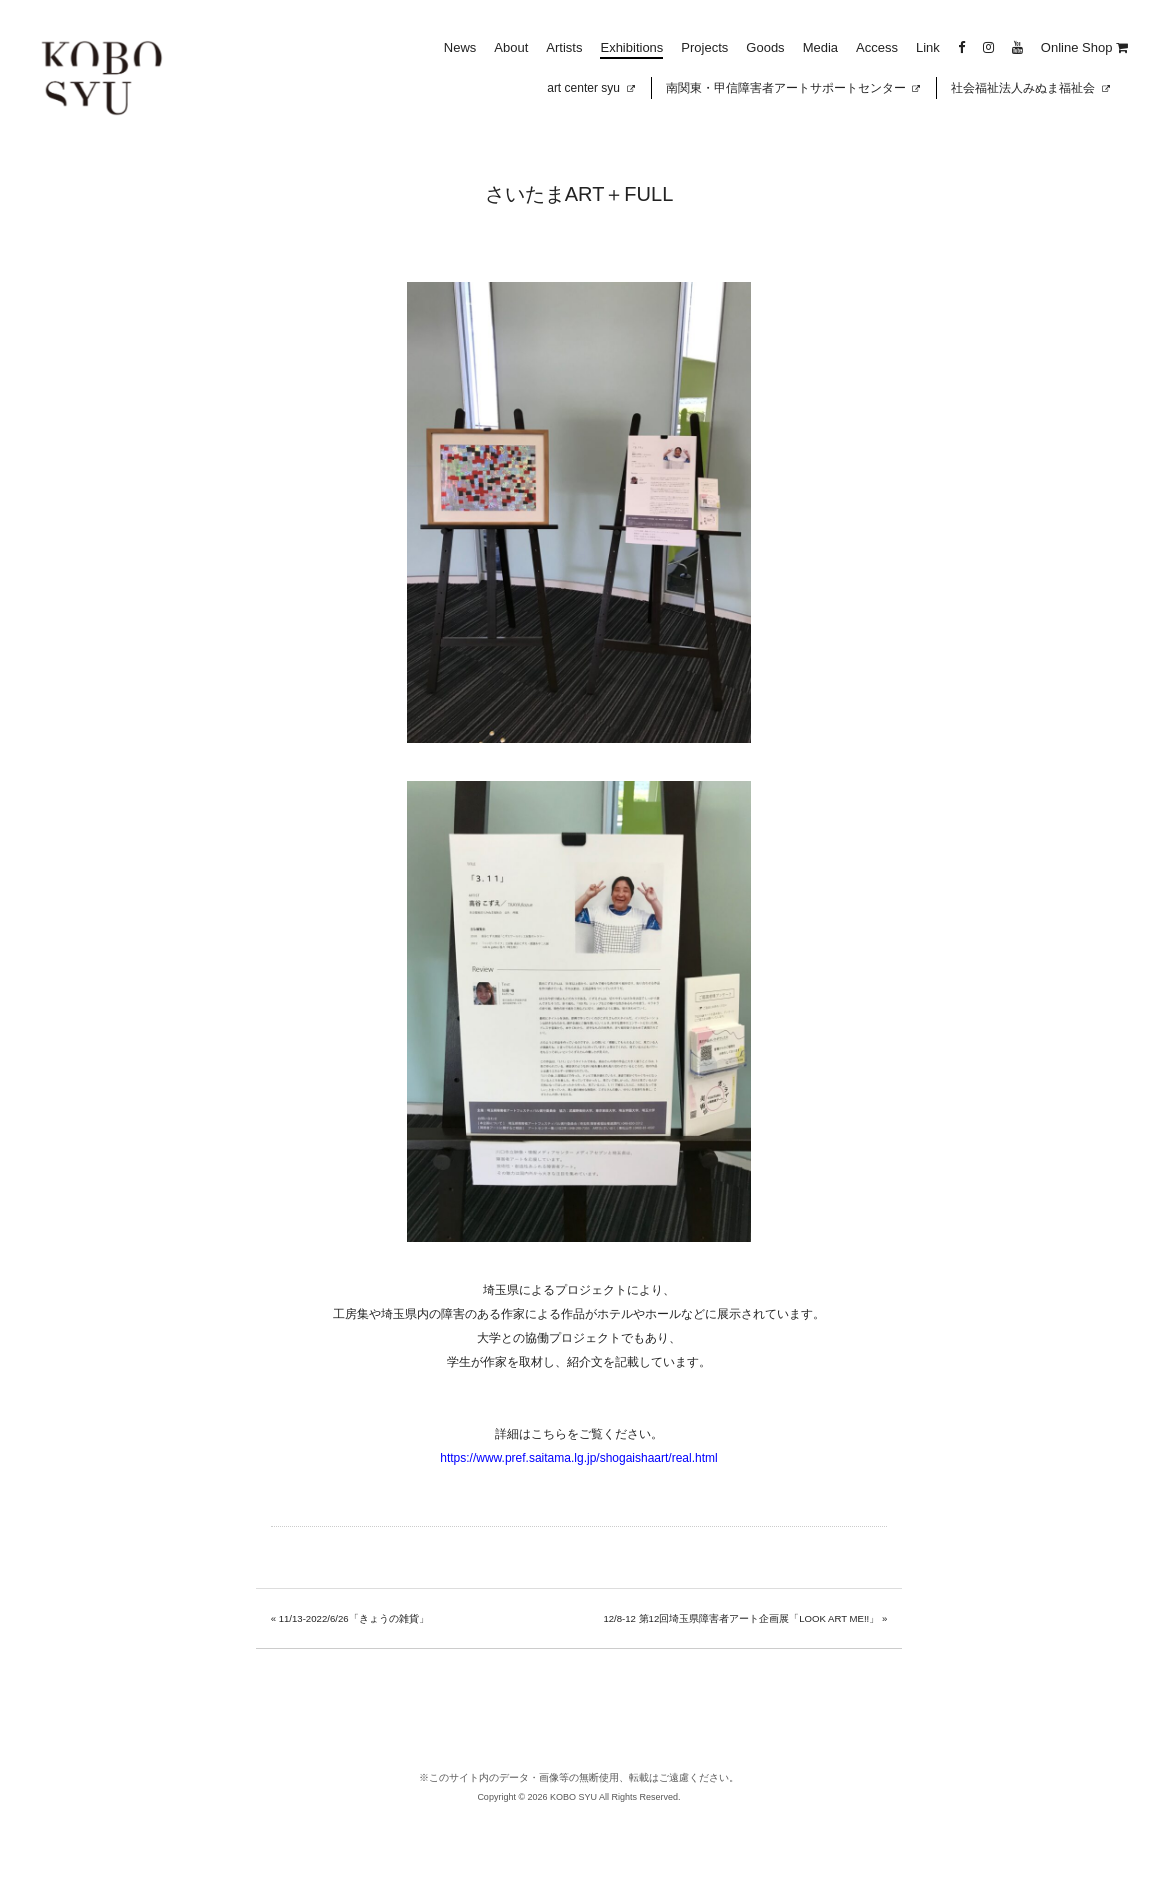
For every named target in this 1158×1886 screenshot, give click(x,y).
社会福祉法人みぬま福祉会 (1030, 88)
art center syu (590, 88)
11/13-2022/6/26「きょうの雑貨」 (354, 1618)
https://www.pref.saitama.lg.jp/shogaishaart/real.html (578, 1458)
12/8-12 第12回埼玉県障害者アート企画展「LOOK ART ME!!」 (741, 1618)
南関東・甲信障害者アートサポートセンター (793, 88)
